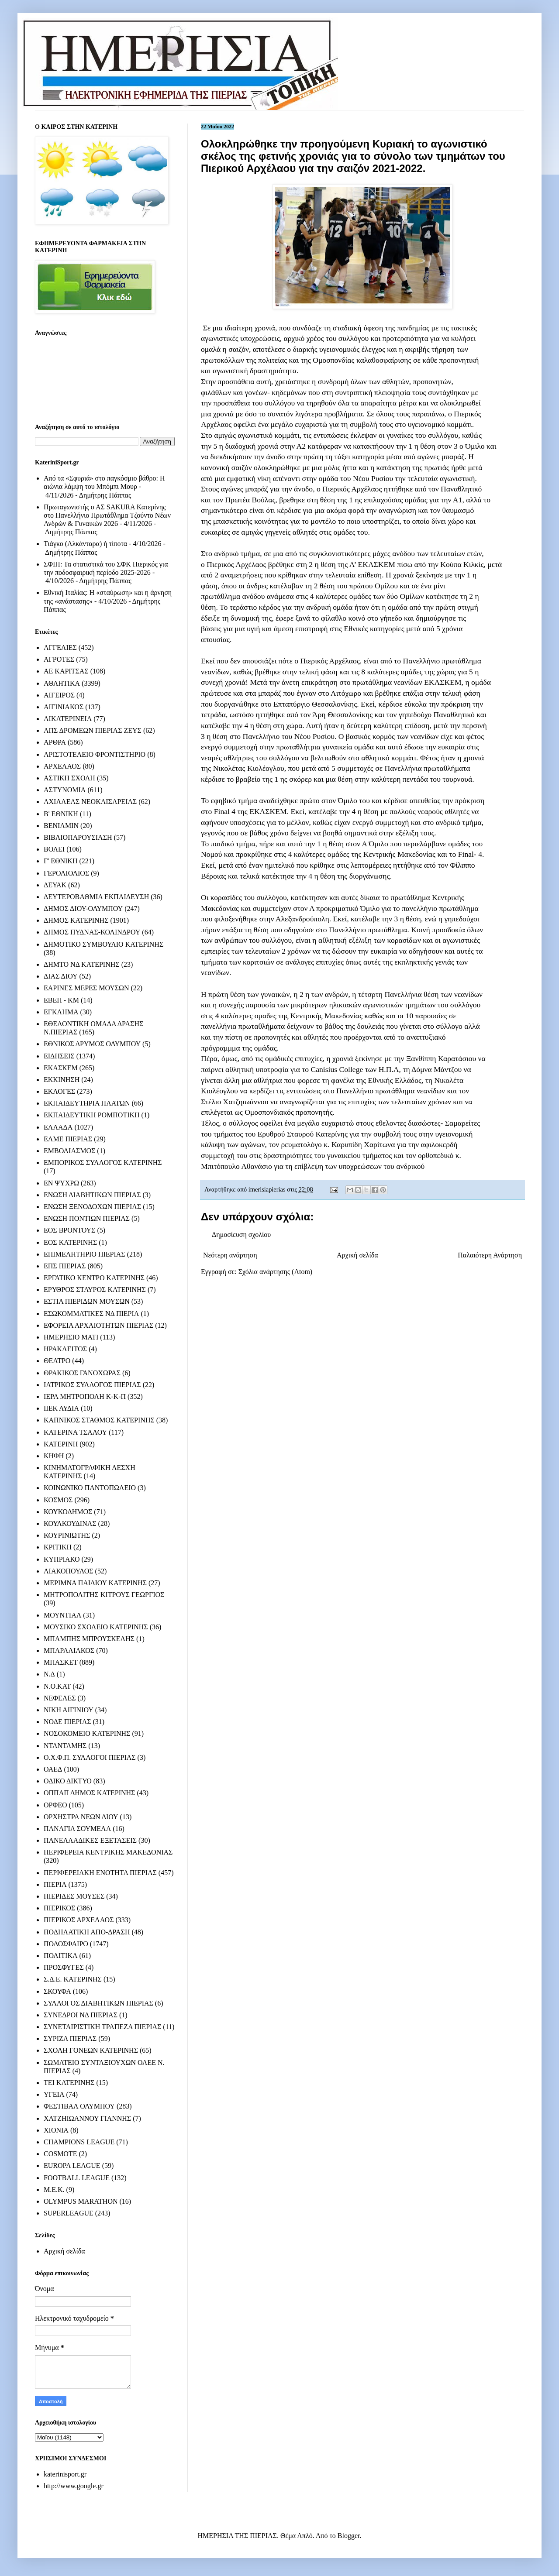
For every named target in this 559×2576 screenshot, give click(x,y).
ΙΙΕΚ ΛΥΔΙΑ (61, 1408)
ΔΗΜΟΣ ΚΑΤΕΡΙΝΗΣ (76, 920)
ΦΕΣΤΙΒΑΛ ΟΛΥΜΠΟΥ (79, 2106)
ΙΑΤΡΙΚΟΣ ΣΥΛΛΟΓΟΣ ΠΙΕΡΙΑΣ (92, 1384)
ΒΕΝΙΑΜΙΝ (61, 825)
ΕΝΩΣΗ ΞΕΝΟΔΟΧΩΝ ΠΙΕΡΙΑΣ (92, 1206)
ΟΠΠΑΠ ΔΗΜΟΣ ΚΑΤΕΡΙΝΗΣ (89, 1792)
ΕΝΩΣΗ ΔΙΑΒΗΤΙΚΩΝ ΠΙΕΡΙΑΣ (92, 1195)
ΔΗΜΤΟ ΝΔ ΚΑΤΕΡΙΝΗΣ (82, 964)
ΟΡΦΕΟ (55, 1805)
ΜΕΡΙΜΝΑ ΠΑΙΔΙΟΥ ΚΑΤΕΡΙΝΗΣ (95, 1583)
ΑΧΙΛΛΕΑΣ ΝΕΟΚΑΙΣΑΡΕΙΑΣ (90, 801)
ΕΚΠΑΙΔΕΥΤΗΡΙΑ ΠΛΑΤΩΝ (87, 1103)
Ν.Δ (49, 1674)
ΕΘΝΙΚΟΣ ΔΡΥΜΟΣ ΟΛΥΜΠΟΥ (92, 1044)
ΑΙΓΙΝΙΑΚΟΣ (63, 707)
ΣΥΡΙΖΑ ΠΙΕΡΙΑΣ (70, 2038)
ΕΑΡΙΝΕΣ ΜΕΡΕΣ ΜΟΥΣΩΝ (86, 988)
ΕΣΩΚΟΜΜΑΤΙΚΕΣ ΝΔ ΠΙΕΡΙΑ (91, 1313)
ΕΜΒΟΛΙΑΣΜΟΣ (69, 1150)
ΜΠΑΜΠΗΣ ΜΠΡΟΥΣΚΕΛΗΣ (89, 1638)
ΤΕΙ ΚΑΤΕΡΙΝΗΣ (69, 2082)
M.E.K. (54, 2189)
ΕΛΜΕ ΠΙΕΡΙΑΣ (68, 1139)
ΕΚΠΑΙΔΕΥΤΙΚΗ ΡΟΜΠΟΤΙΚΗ (92, 1115)
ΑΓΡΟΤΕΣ (59, 659)
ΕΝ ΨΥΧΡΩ (61, 1183)
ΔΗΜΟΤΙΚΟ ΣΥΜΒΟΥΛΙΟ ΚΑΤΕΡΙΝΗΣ (103, 944)
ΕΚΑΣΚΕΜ (61, 1068)
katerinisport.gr (65, 2474)
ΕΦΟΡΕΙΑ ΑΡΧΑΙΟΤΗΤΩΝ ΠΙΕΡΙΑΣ (98, 1325)
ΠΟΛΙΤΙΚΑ (60, 1955)
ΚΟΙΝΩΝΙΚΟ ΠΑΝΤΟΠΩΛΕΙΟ (90, 1487)
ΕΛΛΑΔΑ (58, 1127)
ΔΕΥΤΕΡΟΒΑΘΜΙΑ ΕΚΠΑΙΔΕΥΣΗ (96, 896)
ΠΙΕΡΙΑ (55, 1884)
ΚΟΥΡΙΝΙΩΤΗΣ (67, 1535)
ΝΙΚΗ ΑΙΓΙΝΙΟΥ (68, 1710)
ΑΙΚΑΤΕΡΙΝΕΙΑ (68, 718)
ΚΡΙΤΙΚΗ (58, 1547)
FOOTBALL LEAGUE (77, 2177)
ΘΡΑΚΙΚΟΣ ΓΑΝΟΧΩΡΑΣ (82, 1373)
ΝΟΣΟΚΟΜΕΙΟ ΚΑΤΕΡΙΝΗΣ (87, 1733)
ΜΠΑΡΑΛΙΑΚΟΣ (69, 1650)
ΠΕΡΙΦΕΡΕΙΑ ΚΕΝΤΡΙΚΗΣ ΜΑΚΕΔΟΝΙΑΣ (108, 1852)
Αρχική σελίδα (357, 1255)
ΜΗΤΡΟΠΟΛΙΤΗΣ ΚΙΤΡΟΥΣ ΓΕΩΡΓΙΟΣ (104, 1594)
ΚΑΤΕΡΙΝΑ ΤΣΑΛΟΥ (75, 1432)
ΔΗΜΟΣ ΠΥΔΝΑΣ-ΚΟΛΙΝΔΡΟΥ (92, 932)
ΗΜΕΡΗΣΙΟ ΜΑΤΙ (71, 1337)
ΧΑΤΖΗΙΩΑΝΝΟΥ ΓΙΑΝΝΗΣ (87, 2118)
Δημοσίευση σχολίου (241, 1234)
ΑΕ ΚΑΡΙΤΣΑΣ (66, 671)
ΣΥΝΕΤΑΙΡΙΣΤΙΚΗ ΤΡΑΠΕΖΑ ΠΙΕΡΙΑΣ (102, 2026)
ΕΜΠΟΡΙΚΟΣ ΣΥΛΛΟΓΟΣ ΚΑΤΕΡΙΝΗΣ (103, 1162)
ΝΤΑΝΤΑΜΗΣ (65, 1745)
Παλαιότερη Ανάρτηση (490, 1255)
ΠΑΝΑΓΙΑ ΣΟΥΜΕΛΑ (77, 1828)
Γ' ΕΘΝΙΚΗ (60, 861)
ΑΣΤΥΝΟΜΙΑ (65, 789)
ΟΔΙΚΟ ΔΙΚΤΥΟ (68, 1781)
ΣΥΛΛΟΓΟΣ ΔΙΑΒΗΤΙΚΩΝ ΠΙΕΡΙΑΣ (98, 2003)
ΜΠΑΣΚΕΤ (61, 1662)
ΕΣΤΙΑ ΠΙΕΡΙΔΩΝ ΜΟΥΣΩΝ (87, 1301)
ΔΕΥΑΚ (55, 885)
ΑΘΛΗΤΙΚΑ (62, 683)
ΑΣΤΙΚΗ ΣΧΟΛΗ (69, 778)
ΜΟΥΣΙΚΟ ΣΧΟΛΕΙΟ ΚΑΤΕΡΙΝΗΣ (96, 1627)
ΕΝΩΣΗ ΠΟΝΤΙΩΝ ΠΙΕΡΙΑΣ (87, 1218)
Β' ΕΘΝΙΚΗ (61, 813)
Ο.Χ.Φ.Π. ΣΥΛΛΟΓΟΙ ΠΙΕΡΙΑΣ (90, 1757)
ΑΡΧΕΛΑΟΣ (62, 766)
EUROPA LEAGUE (72, 2165)
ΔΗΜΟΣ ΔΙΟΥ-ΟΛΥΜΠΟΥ (83, 908)
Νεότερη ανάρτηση (230, 1255)
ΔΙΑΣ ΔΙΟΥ (61, 976)
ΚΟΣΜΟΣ (58, 1500)
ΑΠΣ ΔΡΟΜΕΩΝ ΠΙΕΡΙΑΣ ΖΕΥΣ (92, 730)
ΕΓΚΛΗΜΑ (61, 1012)
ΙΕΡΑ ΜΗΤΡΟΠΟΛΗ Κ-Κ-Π (85, 1396)
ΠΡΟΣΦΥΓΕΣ (64, 1967)
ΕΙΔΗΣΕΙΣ (59, 1056)
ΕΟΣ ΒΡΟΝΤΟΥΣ (69, 1230)
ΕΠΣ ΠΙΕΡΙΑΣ (65, 1266)
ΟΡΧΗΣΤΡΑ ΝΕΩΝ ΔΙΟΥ (81, 1816)
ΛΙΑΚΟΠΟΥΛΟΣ (68, 1571)
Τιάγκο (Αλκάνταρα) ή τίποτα (85, 543)
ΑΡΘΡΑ (55, 742)
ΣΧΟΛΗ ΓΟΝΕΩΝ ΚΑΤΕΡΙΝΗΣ (91, 2050)
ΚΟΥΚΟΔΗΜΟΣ (68, 1511)
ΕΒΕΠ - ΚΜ (61, 1000)
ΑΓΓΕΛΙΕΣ (60, 647)
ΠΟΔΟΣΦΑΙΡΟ (66, 1943)
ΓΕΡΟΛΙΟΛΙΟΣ (66, 873)
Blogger (349, 2535)
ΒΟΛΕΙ (54, 849)
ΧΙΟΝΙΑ (56, 2130)
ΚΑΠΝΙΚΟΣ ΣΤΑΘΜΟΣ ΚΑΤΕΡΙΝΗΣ (99, 1420)
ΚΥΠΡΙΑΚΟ (61, 1559)
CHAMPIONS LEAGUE (79, 2142)
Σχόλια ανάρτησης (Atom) (275, 1271)
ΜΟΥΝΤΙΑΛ (62, 1615)
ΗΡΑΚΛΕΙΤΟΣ (65, 1349)
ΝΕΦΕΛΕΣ (60, 1698)
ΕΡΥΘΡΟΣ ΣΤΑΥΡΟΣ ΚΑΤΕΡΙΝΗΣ (95, 1289)
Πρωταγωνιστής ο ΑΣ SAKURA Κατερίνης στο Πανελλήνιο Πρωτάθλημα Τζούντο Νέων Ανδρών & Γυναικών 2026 (107, 515)
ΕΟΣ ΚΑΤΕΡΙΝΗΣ (70, 1242)
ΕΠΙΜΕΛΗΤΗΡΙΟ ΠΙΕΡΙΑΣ (84, 1254)
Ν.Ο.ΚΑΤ (57, 1686)
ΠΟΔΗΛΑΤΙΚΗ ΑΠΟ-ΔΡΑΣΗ (87, 1932)
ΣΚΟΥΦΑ (57, 1991)
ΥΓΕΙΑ (54, 2094)
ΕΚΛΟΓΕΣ (59, 1091)
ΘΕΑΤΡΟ (57, 1360)
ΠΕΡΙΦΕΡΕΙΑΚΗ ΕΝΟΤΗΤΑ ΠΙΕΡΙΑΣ (100, 1872)
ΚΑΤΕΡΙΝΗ (61, 1444)
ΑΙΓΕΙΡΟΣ (59, 695)
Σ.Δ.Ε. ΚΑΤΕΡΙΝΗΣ (73, 1979)
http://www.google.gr (74, 2486)
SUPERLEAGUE (68, 2213)
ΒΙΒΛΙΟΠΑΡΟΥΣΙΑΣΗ (78, 837)
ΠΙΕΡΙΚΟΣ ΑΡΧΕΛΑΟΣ (79, 1919)
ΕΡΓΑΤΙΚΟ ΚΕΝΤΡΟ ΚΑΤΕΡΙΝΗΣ (94, 1277)
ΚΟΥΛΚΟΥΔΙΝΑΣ (70, 1523)
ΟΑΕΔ (53, 1769)
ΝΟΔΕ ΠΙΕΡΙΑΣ (67, 1721)
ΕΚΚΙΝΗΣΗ (61, 1079)
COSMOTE (60, 2153)
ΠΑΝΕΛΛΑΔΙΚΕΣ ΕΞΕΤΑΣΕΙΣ (90, 1840)
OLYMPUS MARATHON (81, 2201)
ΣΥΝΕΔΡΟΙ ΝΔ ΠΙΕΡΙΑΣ (80, 2015)
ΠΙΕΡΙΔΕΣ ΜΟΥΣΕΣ (74, 1896)
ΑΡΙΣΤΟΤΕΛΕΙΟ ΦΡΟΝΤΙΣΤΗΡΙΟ (94, 754)
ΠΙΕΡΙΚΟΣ (59, 1908)
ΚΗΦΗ (54, 1456)
